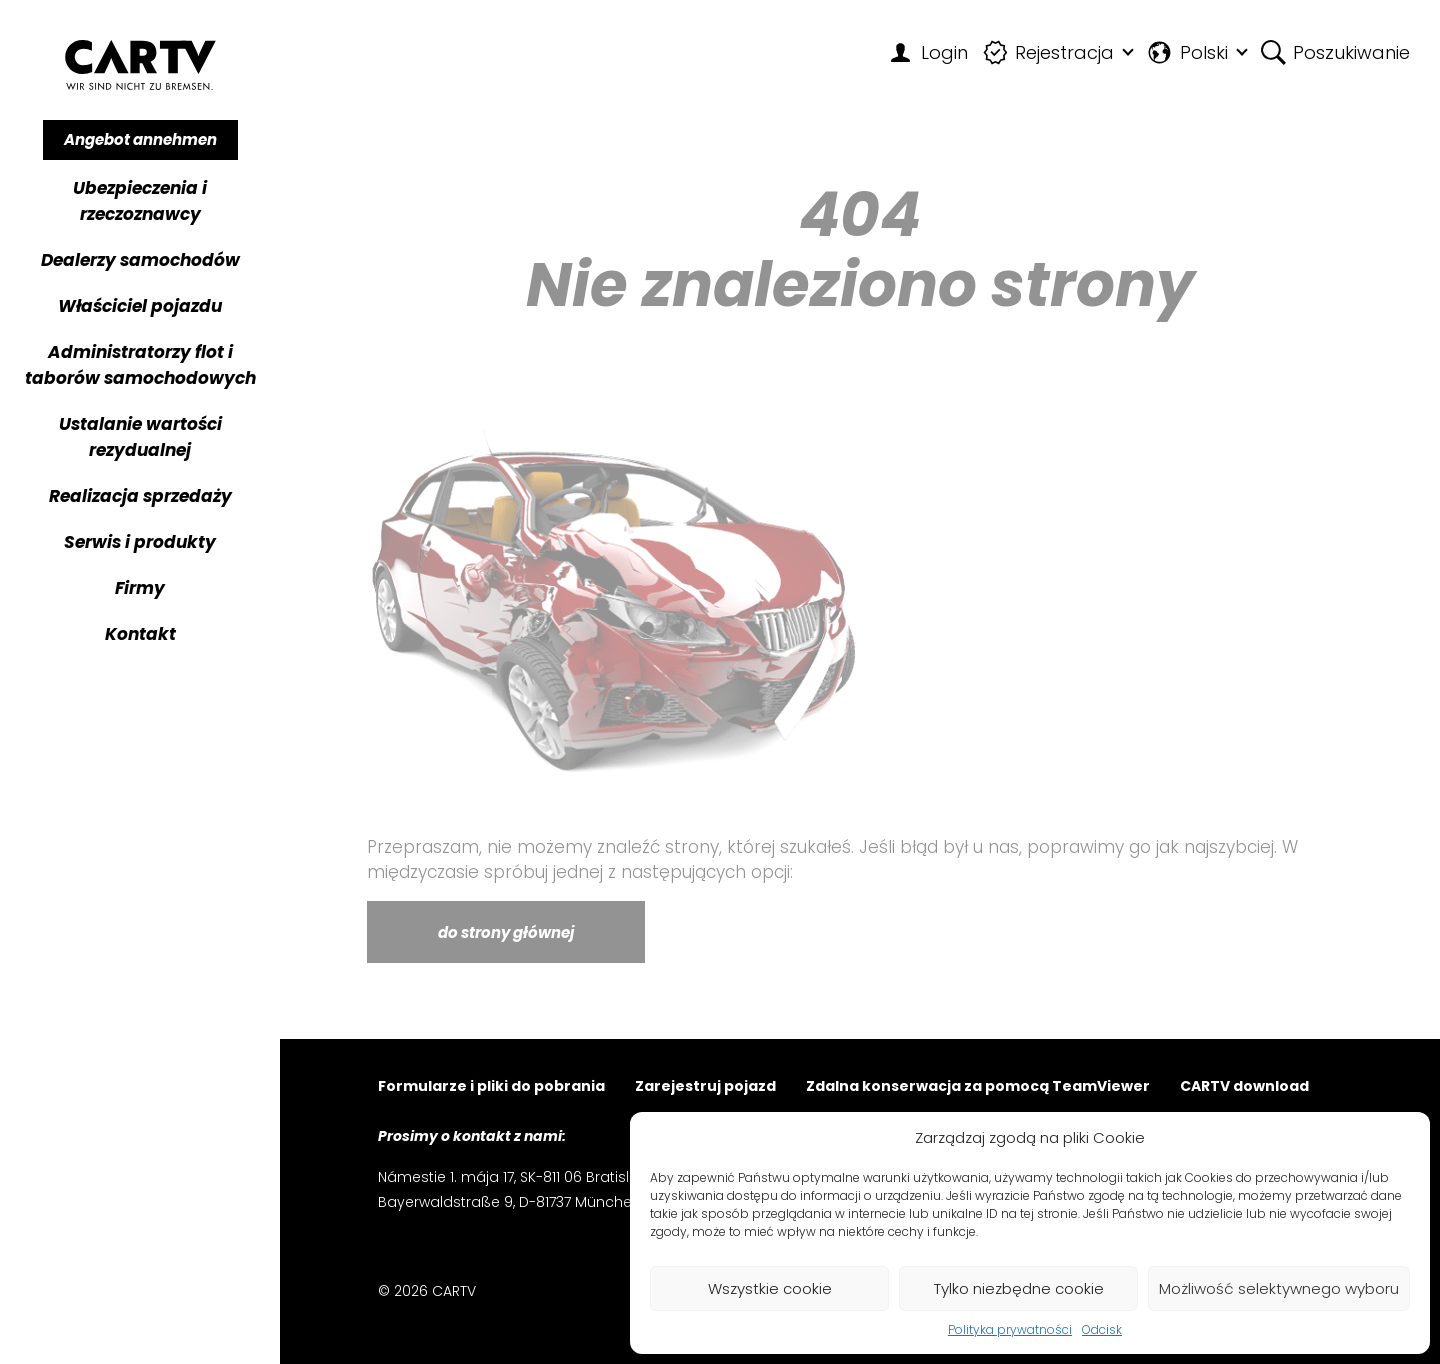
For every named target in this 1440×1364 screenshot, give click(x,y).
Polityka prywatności (1010, 1329)
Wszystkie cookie (770, 1288)
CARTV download (1244, 1087)
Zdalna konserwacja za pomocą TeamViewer (978, 1087)
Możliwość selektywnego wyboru (1279, 1288)
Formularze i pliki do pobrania (491, 1087)
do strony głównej (506, 932)
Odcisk (1102, 1329)
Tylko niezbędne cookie (1019, 1288)
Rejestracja (1049, 52)
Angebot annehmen (140, 139)
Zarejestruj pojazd (705, 1087)
